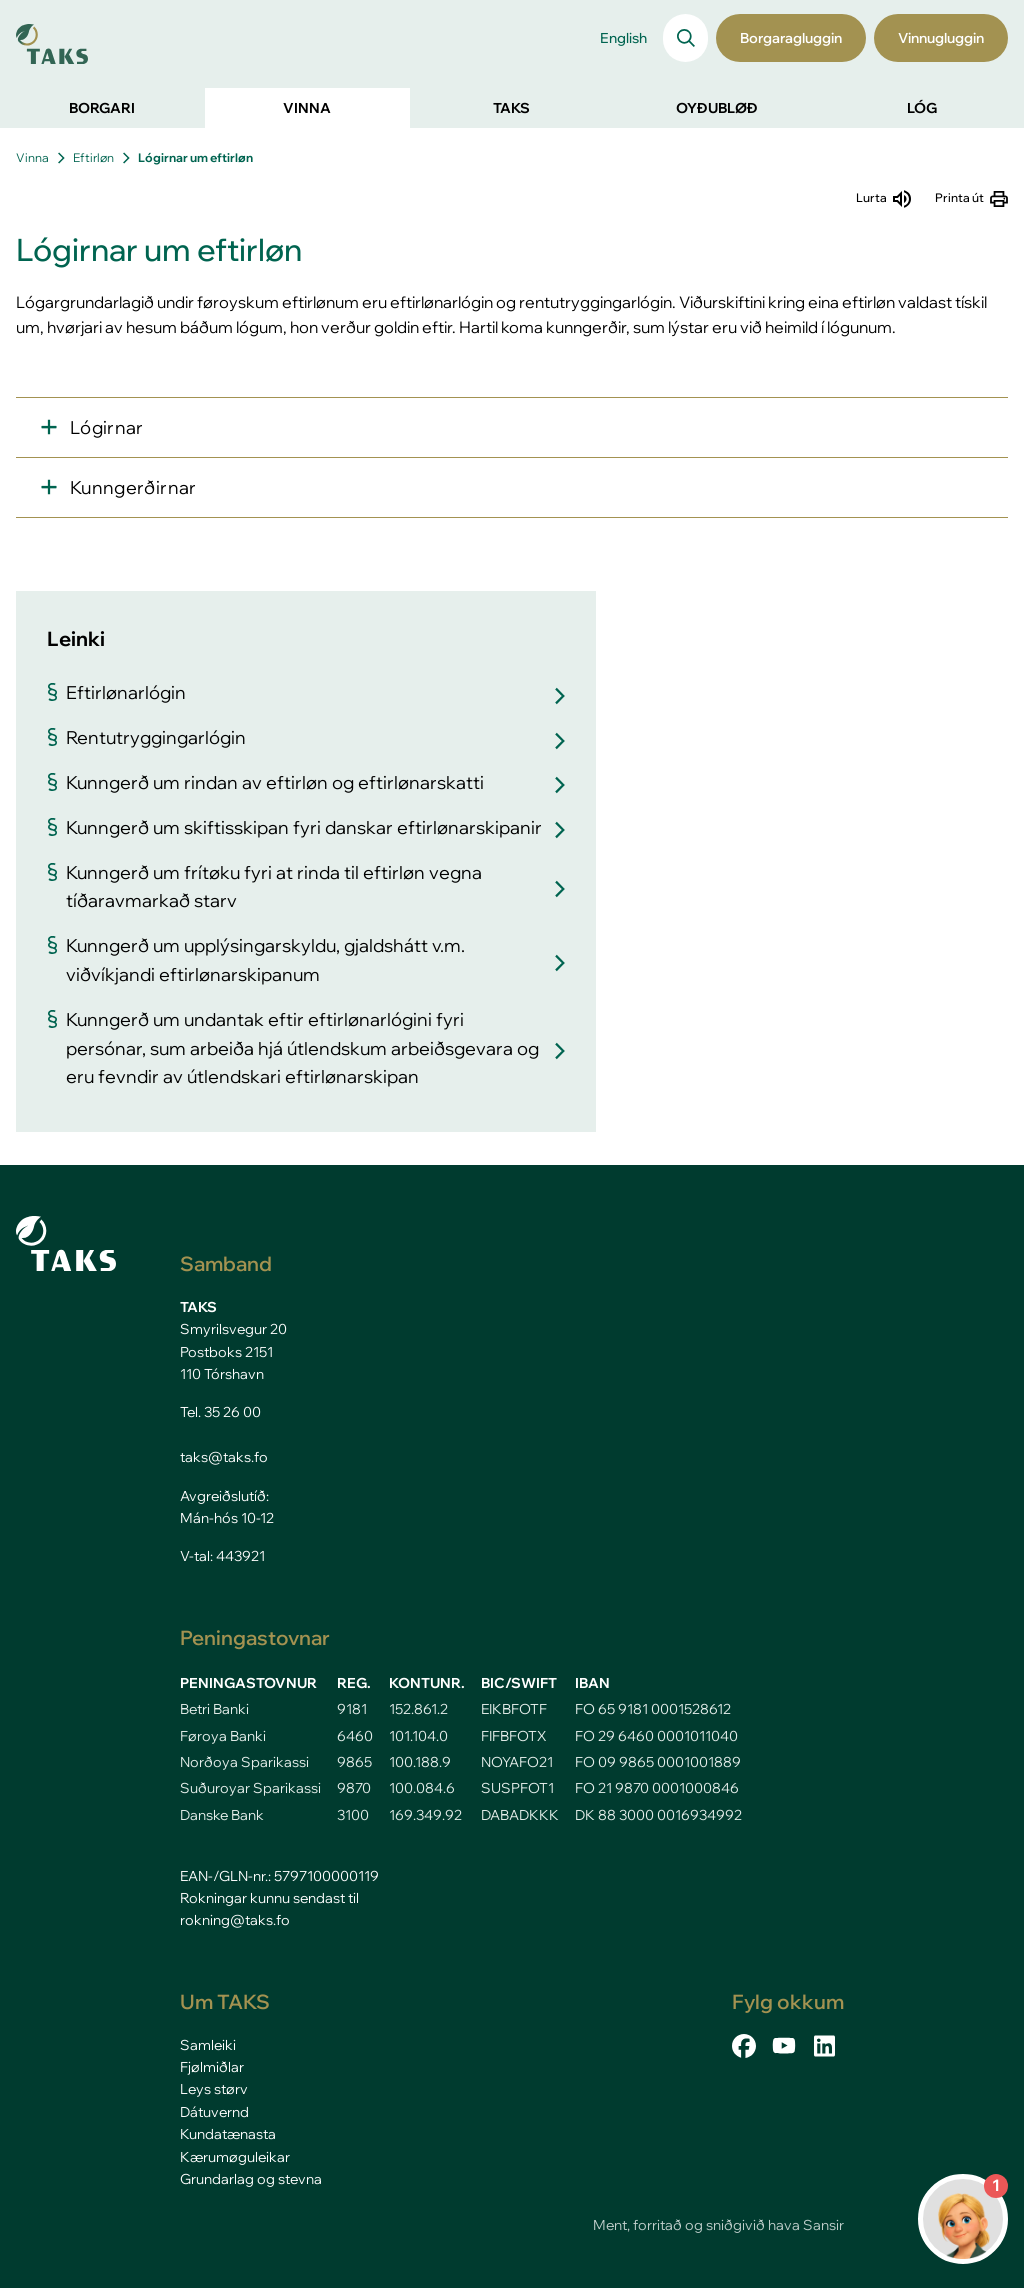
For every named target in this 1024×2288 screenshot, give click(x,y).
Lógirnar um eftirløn (195, 157)
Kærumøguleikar (235, 2157)
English (623, 38)
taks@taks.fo (224, 1457)
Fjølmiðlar (212, 2067)
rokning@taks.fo (235, 1920)
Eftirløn (93, 157)
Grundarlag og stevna (251, 2179)
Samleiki (208, 2045)
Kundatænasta (228, 2134)
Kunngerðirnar (133, 487)
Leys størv (214, 2089)
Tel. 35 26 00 (220, 1412)
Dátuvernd (214, 2112)
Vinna (32, 157)
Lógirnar (107, 427)
